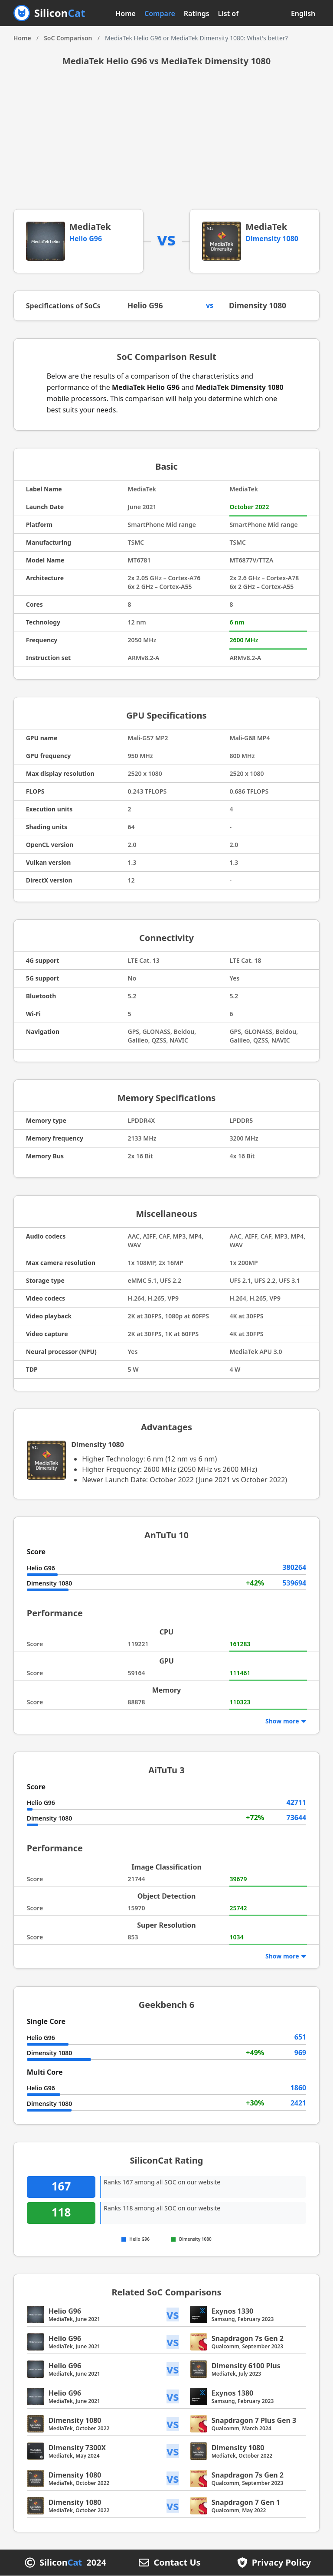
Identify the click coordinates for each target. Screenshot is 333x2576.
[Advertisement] (166, 144)
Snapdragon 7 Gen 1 (246, 2502)
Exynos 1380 (233, 2393)
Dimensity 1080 (271, 238)
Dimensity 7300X (77, 2448)
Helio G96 (85, 238)
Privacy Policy (281, 2563)
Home (125, 13)
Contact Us (176, 2563)
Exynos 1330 (233, 2311)
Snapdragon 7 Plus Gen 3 (254, 2421)
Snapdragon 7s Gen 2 (248, 2339)
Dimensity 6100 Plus (246, 2366)
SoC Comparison (68, 38)
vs (173, 2315)
